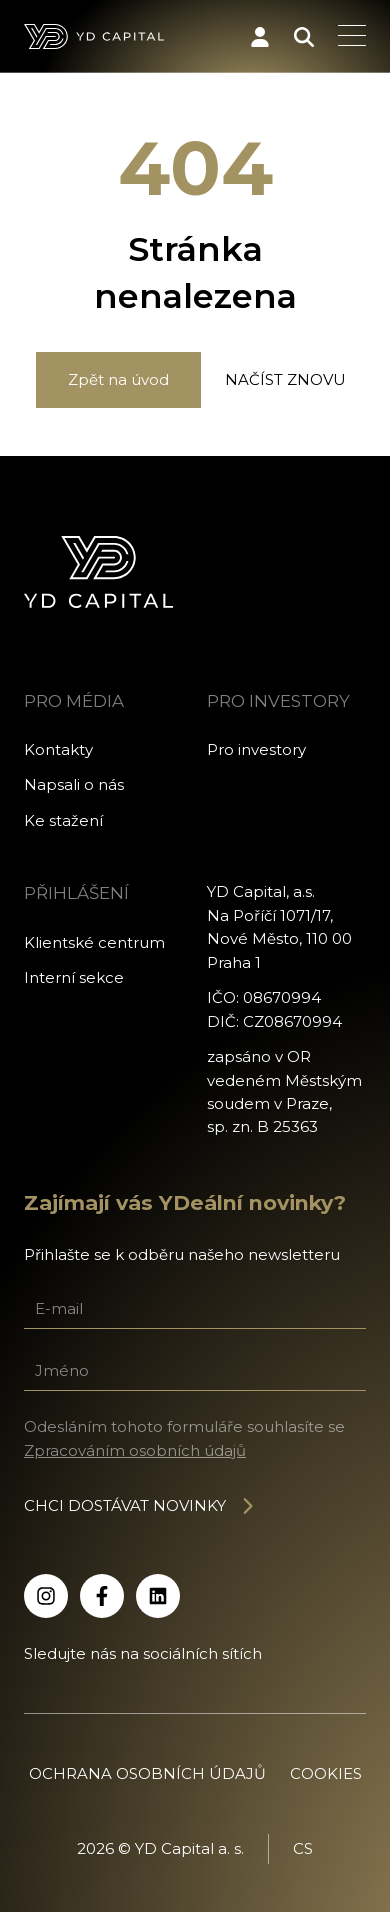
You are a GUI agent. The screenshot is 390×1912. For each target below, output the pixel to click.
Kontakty (58, 749)
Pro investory (256, 749)
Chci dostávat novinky (140, 1505)
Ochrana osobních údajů (147, 1773)
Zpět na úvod (118, 379)
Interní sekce (74, 977)
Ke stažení (63, 820)
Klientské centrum (94, 942)
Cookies (326, 1773)
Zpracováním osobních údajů (135, 1450)
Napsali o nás (74, 784)
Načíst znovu (285, 379)
